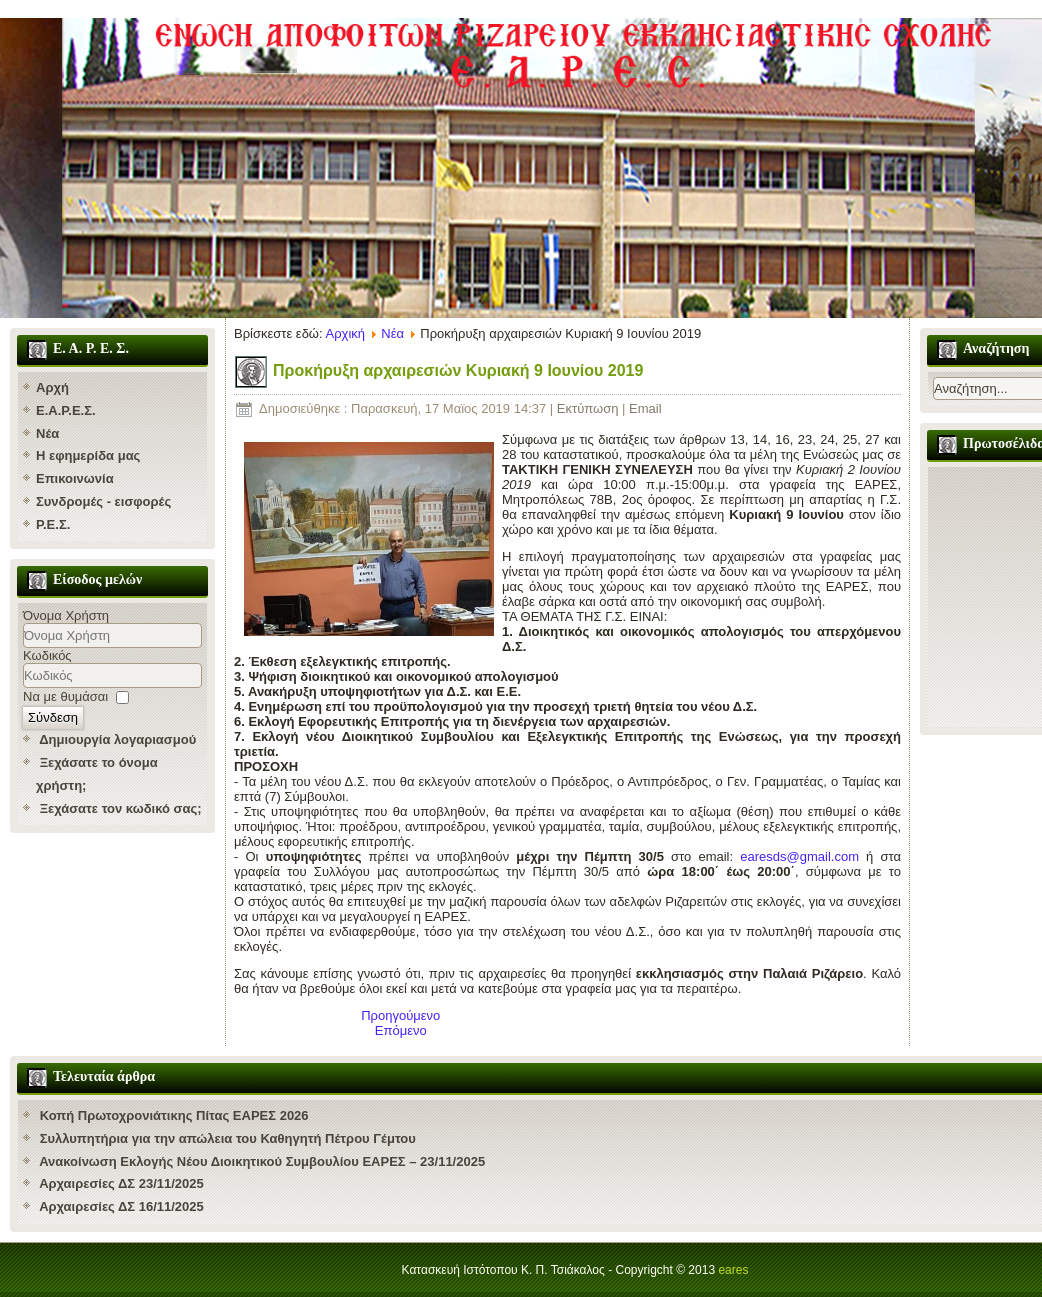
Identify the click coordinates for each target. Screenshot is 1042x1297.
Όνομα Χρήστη (66, 615)
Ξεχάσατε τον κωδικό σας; (121, 808)
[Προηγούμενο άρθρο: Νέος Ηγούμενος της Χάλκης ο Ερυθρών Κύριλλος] (400, 1015)
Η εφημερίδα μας (88, 455)
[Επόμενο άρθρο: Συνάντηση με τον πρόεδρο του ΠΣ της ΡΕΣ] (401, 1030)
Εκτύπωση (589, 408)
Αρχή (52, 387)
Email (645, 408)
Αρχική (346, 333)
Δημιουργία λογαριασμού (117, 739)
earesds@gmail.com (799, 856)
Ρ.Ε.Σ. (53, 524)
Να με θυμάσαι (65, 696)
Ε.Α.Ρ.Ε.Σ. (66, 410)
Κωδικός (47, 655)
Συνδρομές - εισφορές (103, 501)
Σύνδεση (53, 717)
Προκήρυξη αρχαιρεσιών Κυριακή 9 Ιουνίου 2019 (458, 370)
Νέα (47, 433)
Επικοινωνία (75, 478)
